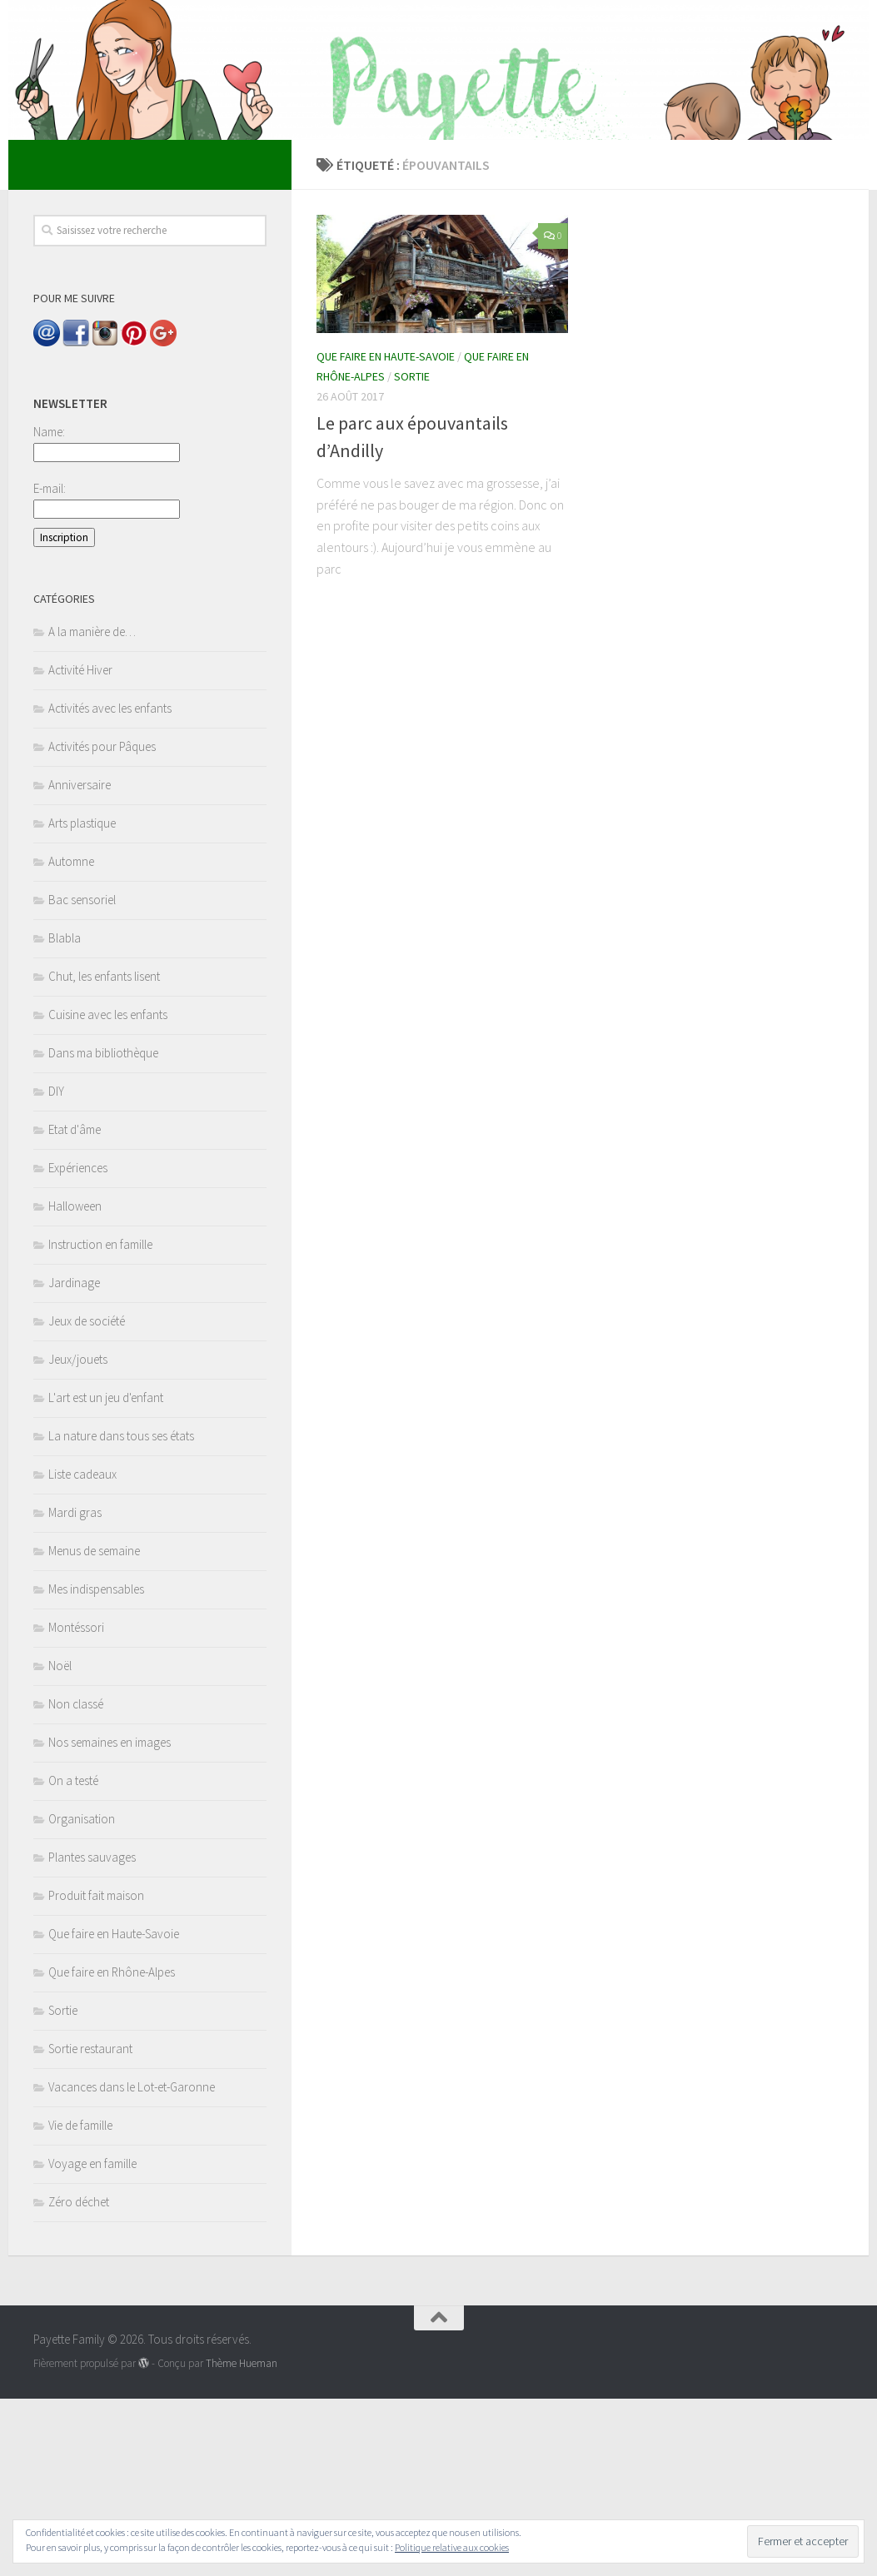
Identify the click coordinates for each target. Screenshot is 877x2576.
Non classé (75, 1881)
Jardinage (74, 1460)
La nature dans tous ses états (121, 1613)
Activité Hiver (80, 847)
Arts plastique (82, 1000)
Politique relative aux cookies (452, 2547)
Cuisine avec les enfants (107, 1192)
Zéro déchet (78, 2379)
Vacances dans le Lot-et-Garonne (131, 2264)
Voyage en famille (92, 2341)
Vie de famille (80, 2302)
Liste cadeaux (82, 1651)
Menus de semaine (94, 1728)
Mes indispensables (96, 1766)
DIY (56, 1268)
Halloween (75, 1383)
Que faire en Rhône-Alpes (111, 2149)
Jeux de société (86, 1498)
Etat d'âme (74, 1307)
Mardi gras (75, 1690)
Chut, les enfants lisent (104, 1153)
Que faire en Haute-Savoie (385, 533)
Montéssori (76, 1805)
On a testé (73, 1958)
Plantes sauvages (92, 2034)
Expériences (77, 1345)
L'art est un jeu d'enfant (105, 1575)
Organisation (81, 1996)
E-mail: (49, 666)
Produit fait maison (96, 2073)
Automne (71, 1039)
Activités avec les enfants (110, 885)
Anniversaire (79, 962)
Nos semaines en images (109, 1919)
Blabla (64, 1115)
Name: (49, 609)
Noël (60, 1843)
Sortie (412, 553)
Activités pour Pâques (102, 924)
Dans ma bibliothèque (103, 1230)
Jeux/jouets (77, 1536)
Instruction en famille (100, 1422)
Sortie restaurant (90, 2226)
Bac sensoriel (82, 1077)
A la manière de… (92, 809)
